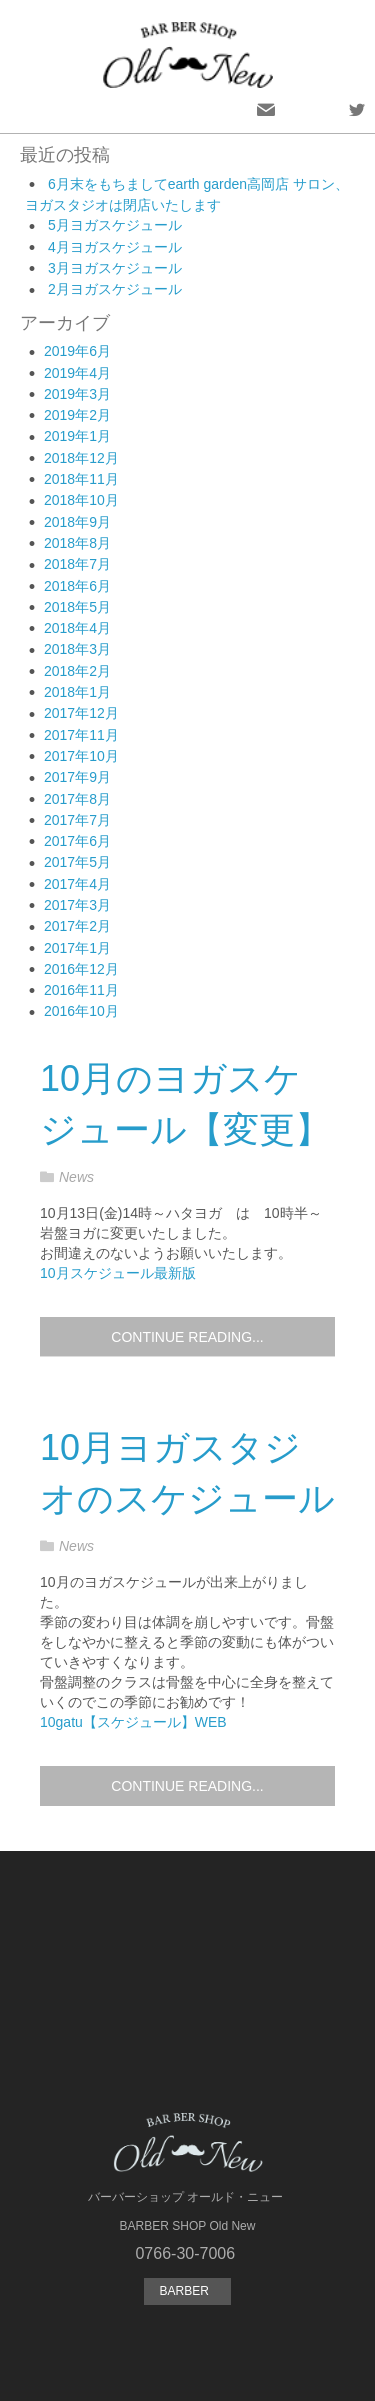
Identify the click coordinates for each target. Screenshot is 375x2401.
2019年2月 (77, 415)
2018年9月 (77, 522)
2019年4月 (77, 373)
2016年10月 (81, 1011)
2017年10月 (81, 756)
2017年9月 (77, 777)
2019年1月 (77, 436)
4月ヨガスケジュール (115, 247)
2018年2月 (77, 671)
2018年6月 (77, 586)
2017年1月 (77, 948)
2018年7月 (77, 564)
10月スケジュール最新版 (118, 1273)
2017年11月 (81, 735)
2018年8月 (77, 543)
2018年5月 (77, 607)
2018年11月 (81, 479)
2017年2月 (77, 926)
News (76, 1177)
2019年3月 (77, 394)
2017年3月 (77, 905)
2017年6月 (77, 841)
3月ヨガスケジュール (115, 268)
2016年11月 (81, 990)
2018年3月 (77, 649)
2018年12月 (81, 458)
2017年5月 (77, 862)
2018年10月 (81, 500)
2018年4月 (77, 628)
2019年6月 (77, 351)
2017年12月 (81, 713)
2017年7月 (77, 820)
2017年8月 (77, 799)
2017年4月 (77, 884)
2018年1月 (77, 692)
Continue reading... (187, 1337)
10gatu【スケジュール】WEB (133, 1722)
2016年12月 (81, 969)
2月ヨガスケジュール (115, 289)
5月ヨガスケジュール (115, 225)
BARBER (187, 2291)
